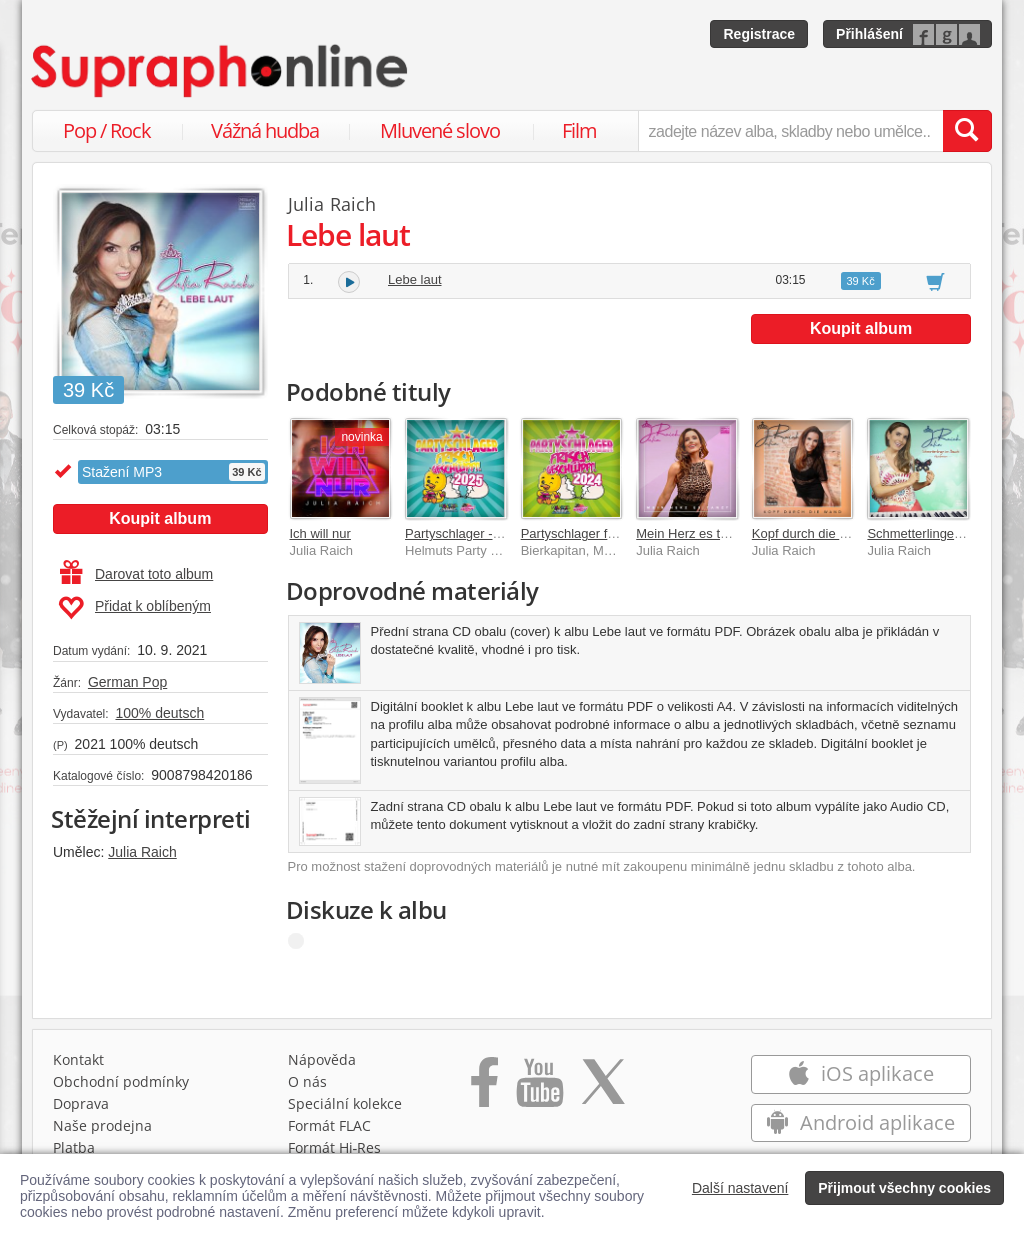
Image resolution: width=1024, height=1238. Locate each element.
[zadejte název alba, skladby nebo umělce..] (790, 131)
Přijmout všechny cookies (904, 1188)
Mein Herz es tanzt (690, 533)
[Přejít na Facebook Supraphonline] (484, 1089)
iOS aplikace (860, 1073)
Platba (74, 1147)
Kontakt (78, 1059)
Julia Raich (142, 852)
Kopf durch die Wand (812, 533)
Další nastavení (740, 1188)
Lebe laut (415, 279)
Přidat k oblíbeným (134, 608)
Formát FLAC (329, 1125)
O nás (307, 1081)
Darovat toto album (136, 574)
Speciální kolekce (345, 1103)
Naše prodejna (102, 1125)
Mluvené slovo (440, 130)
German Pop (127, 682)
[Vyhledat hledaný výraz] (967, 131)
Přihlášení (869, 34)
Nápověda (322, 1059)
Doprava (81, 1103)
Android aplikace (860, 1122)
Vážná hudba (265, 130)
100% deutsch (159, 713)
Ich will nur (320, 533)
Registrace (759, 34)
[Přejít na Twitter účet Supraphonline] (603, 1089)
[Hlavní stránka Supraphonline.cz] (221, 71)
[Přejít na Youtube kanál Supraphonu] (539, 1089)
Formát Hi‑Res (335, 1147)
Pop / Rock (107, 130)
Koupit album (160, 518)
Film (579, 130)
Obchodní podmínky (121, 1081)
